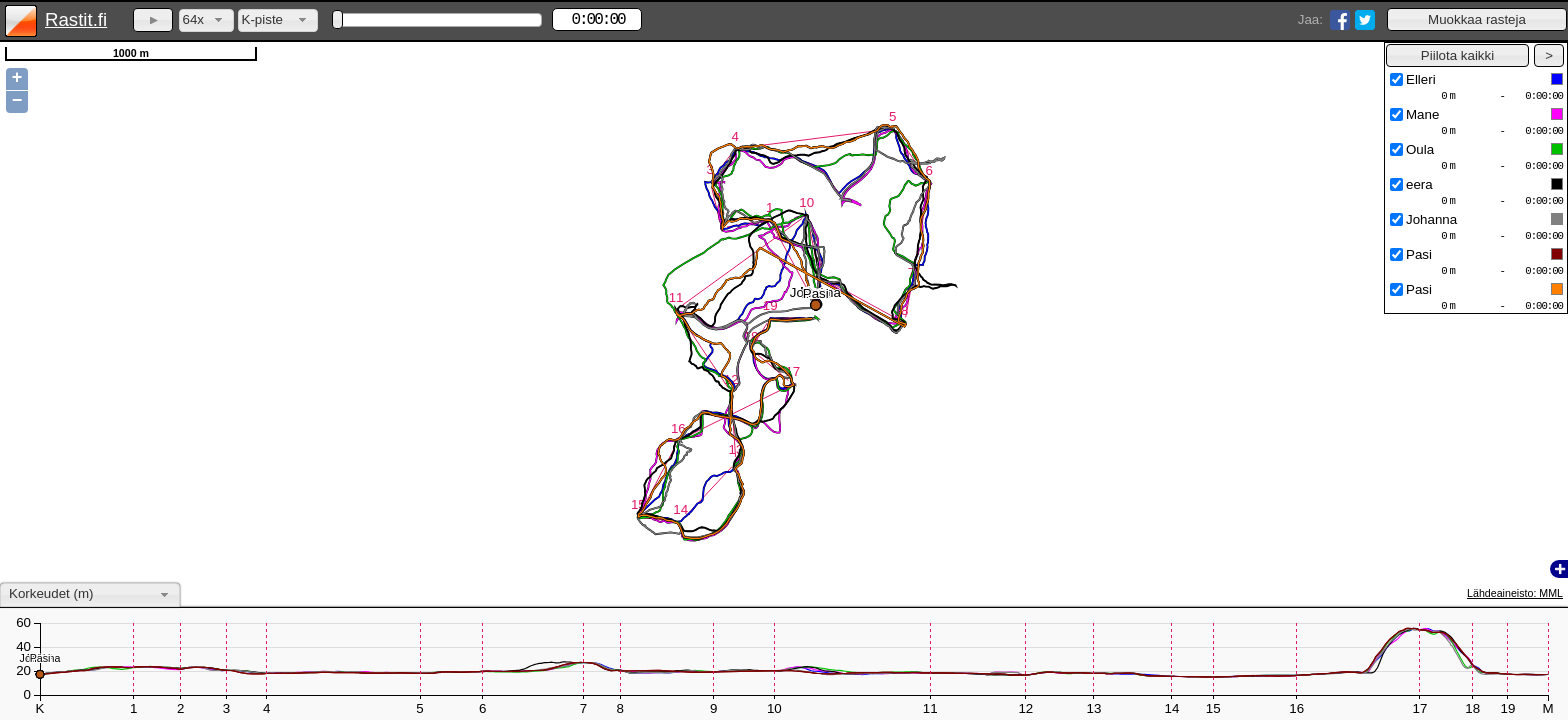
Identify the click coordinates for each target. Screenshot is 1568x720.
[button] (1477, 19)
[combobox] (206, 20)
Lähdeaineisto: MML (1515, 593)
